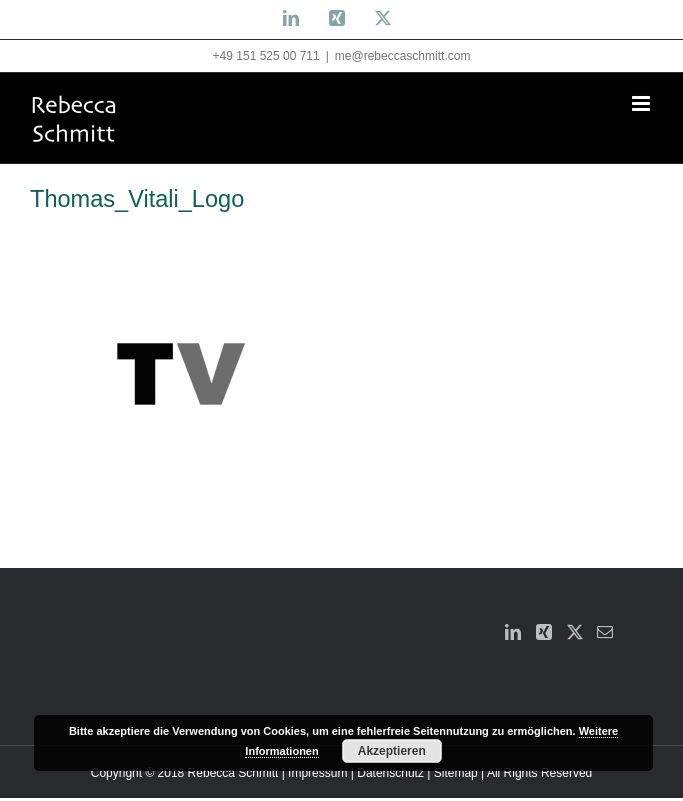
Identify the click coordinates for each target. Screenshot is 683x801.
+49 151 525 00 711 (266, 56)
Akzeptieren (392, 751)
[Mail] (605, 632)
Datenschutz (390, 773)
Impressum (317, 773)
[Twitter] (575, 632)
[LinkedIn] (513, 632)
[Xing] (544, 632)
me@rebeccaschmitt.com (403, 56)
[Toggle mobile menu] (642, 103)
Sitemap (456, 773)
